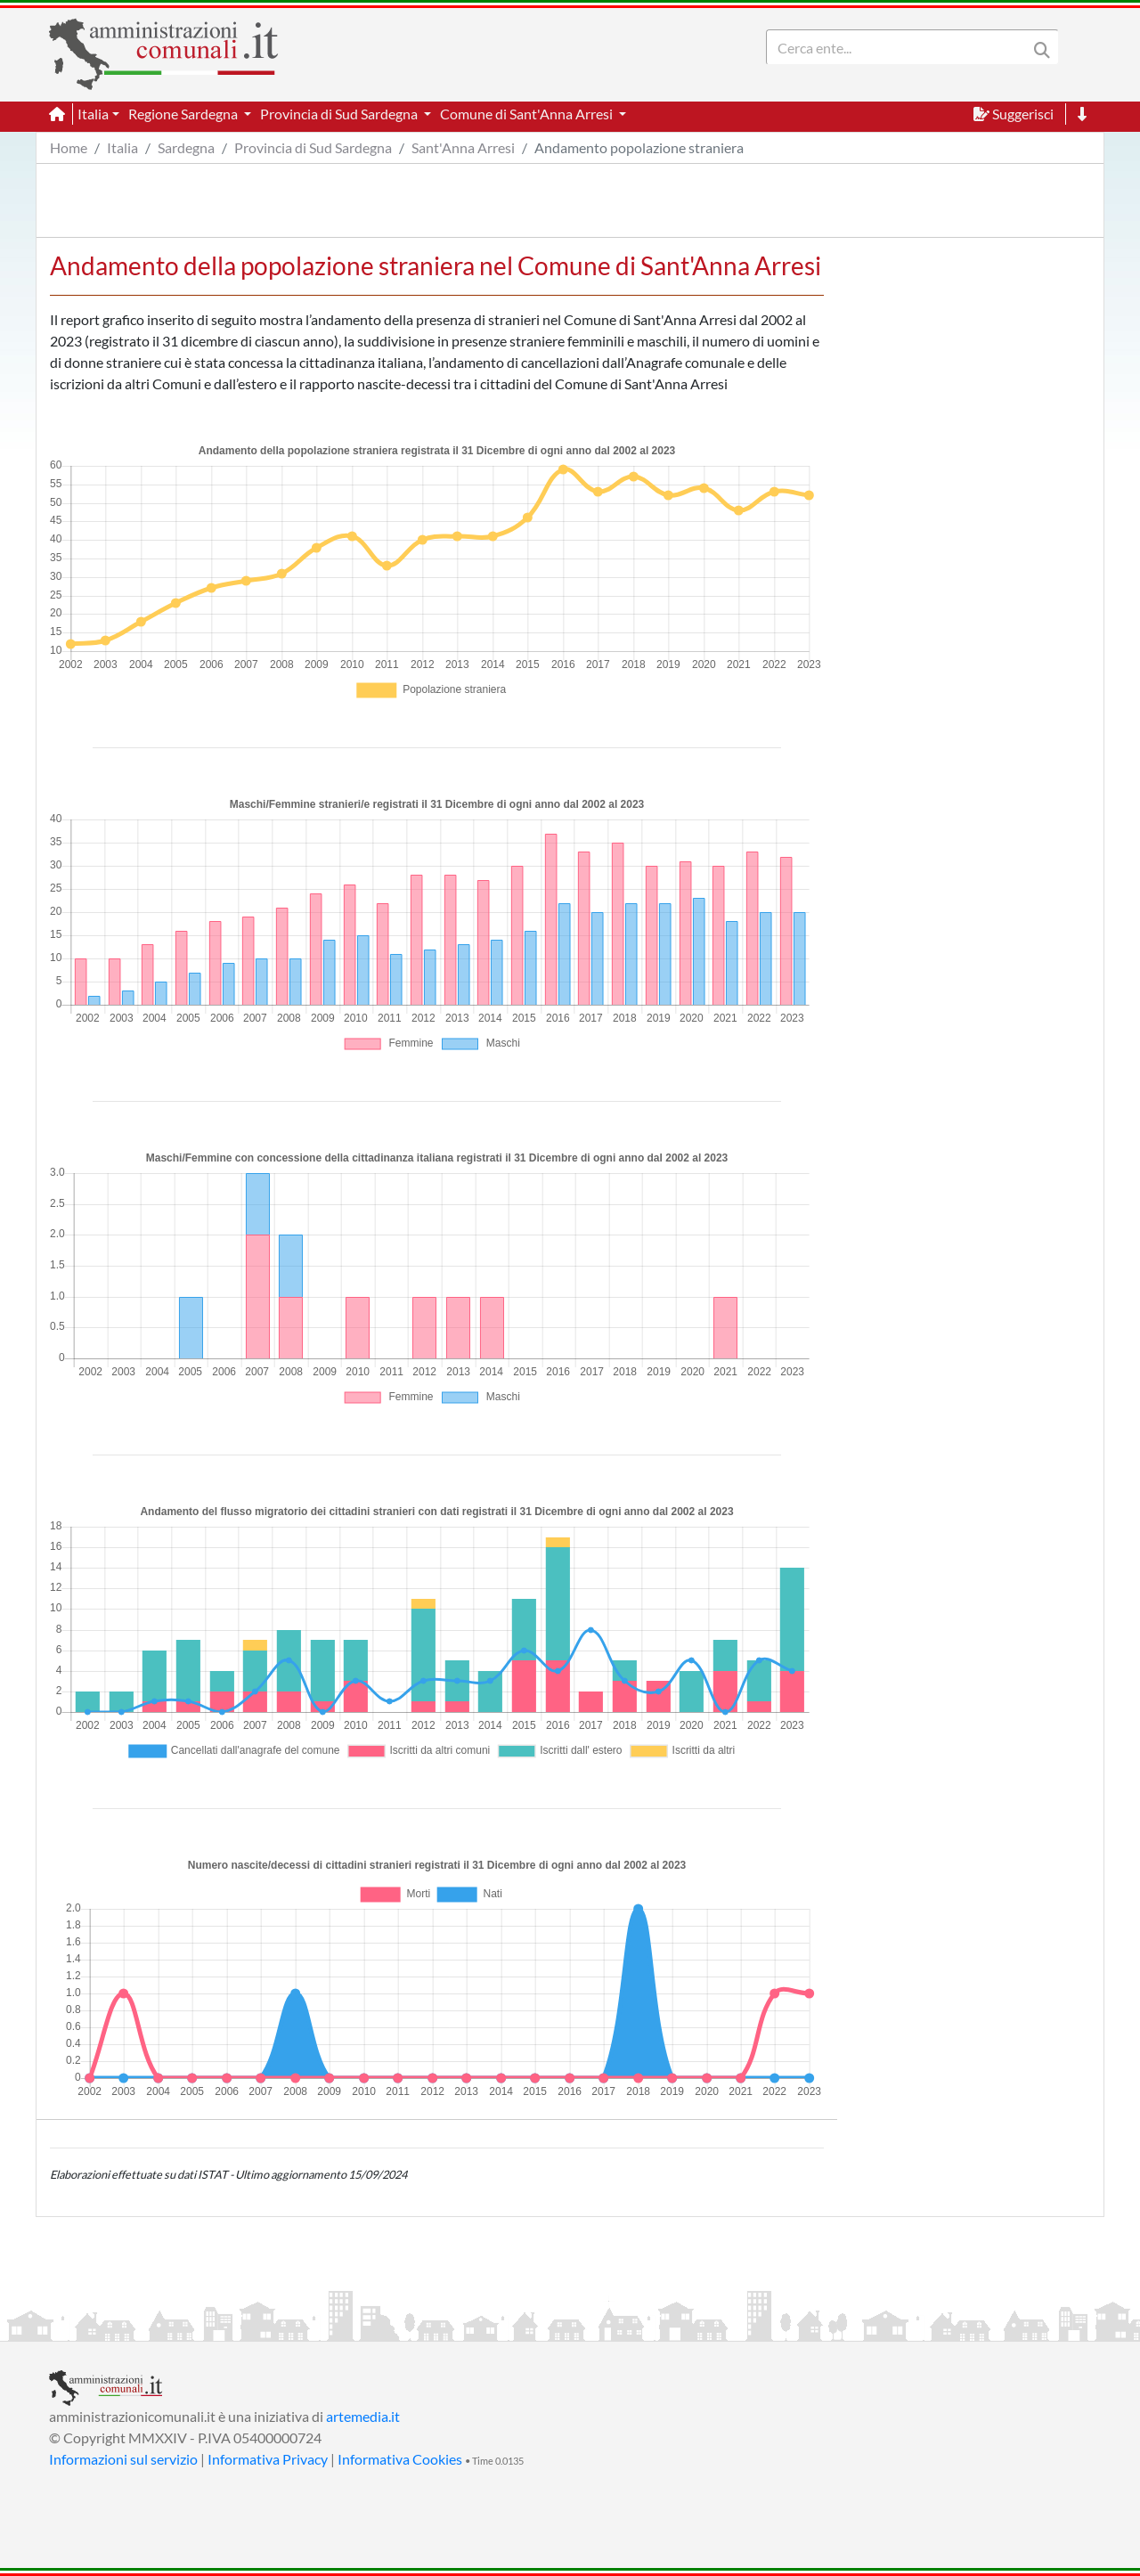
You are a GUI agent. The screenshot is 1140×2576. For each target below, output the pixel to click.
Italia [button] (93, 113)
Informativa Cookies (400, 2458)
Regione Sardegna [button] (184, 113)
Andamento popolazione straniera (639, 147)
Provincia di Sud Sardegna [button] (340, 113)
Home (68, 147)
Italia (122, 147)
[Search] (900, 47)
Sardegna (186, 147)
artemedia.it (363, 2416)
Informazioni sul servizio (123, 2458)
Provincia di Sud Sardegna (313, 147)
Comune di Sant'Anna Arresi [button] (527, 113)
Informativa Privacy (268, 2458)
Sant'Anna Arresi (463, 147)
